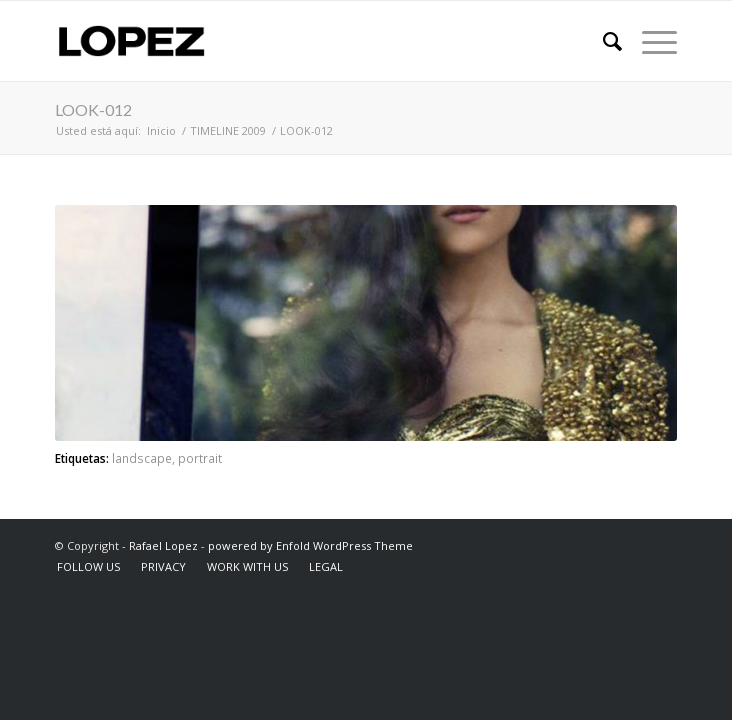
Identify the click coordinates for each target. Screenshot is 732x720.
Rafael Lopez (163, 545)
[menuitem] (602, 41)
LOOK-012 (93, 109)
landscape (142, 458)
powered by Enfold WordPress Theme (310, 545)
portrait (200, 458)
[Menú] (649, 41)
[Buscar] (602, 41)
